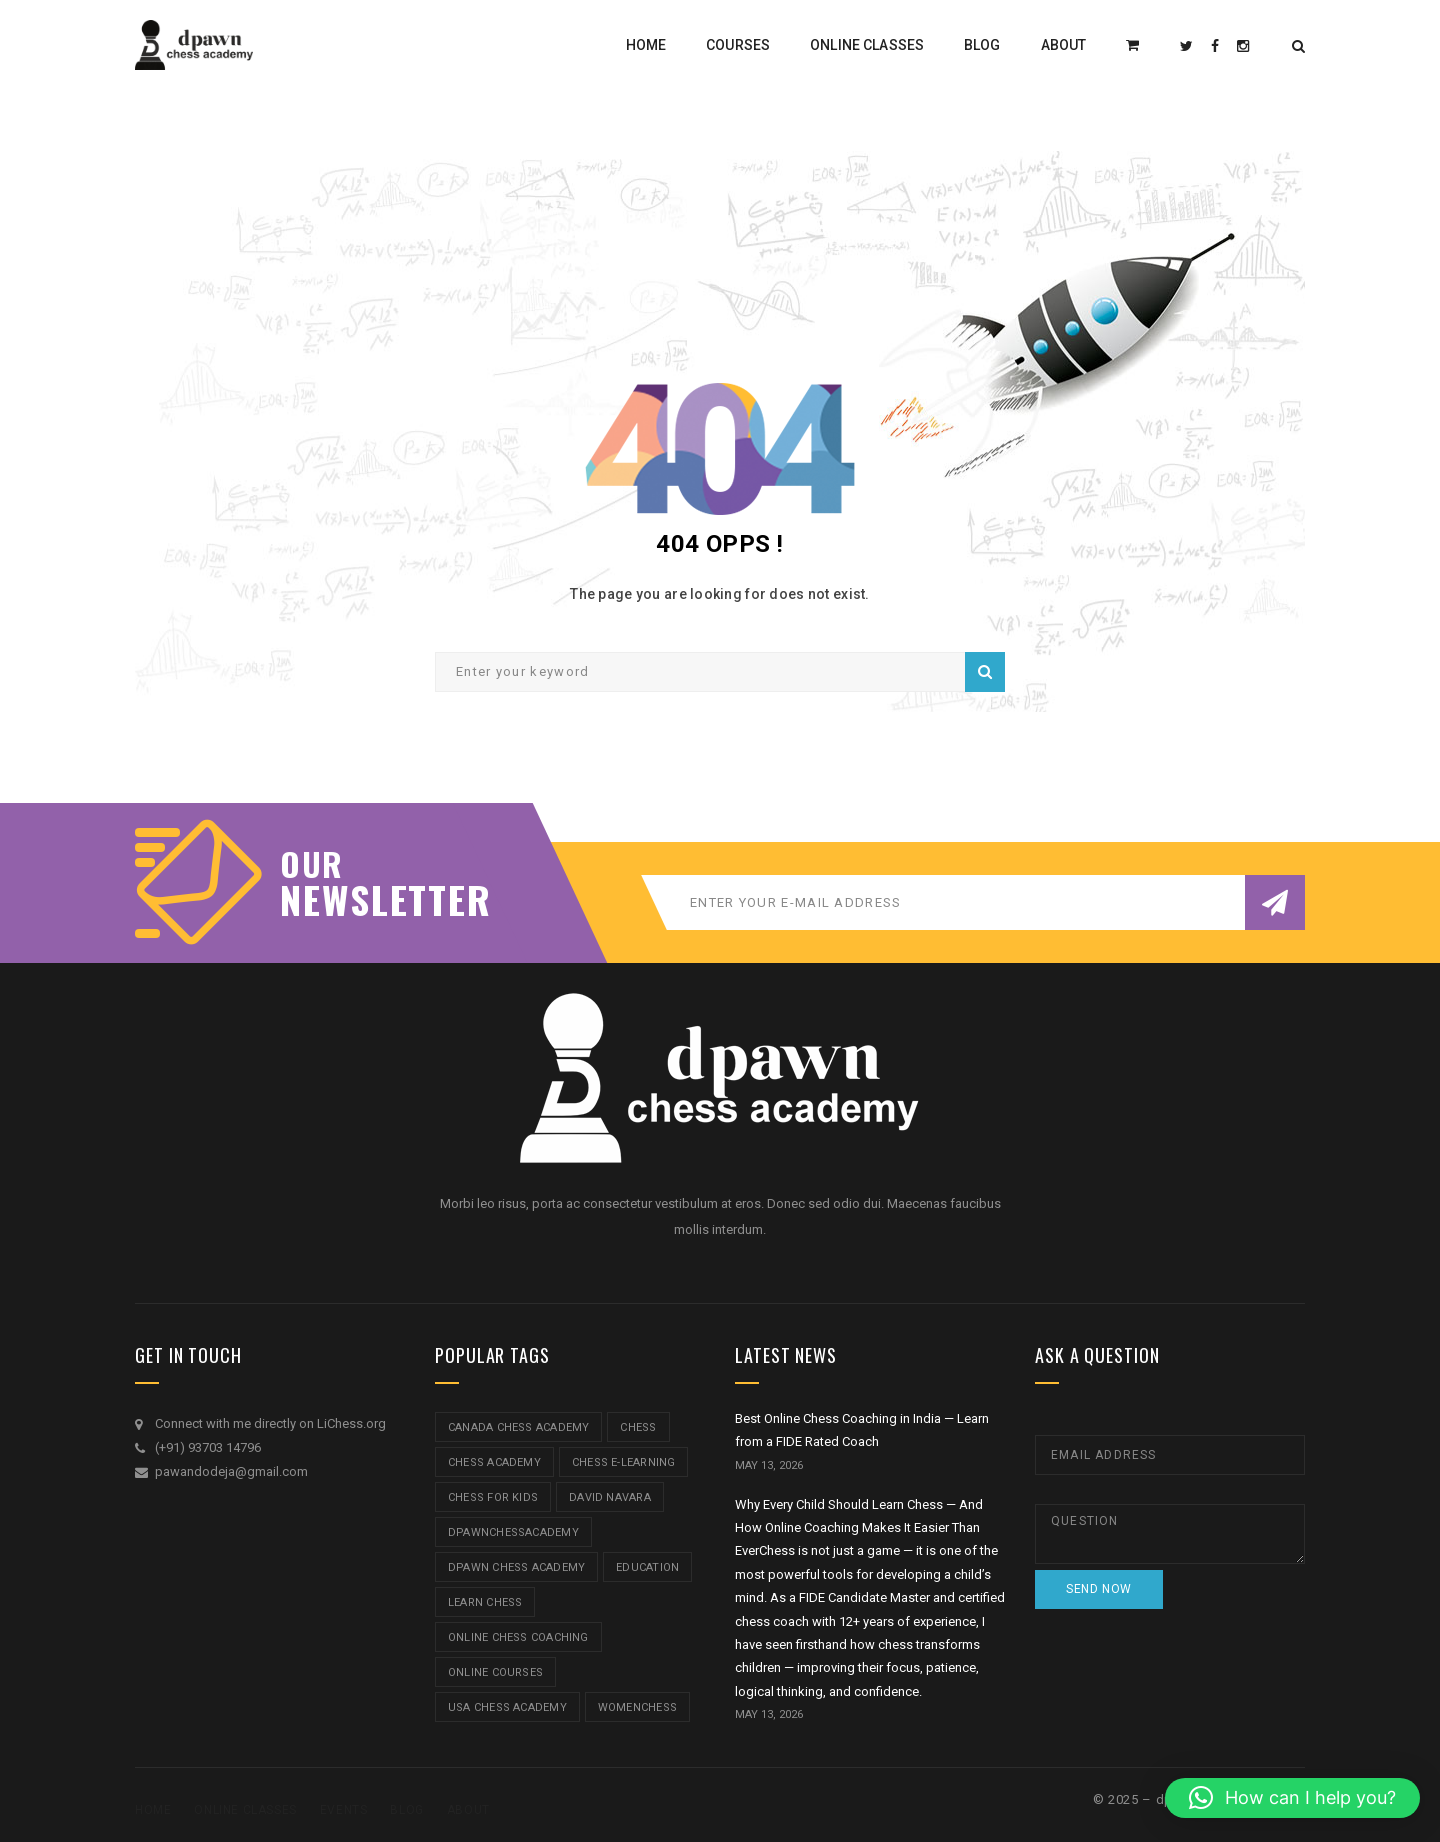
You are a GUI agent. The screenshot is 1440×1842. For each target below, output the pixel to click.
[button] (1292, 1798)
